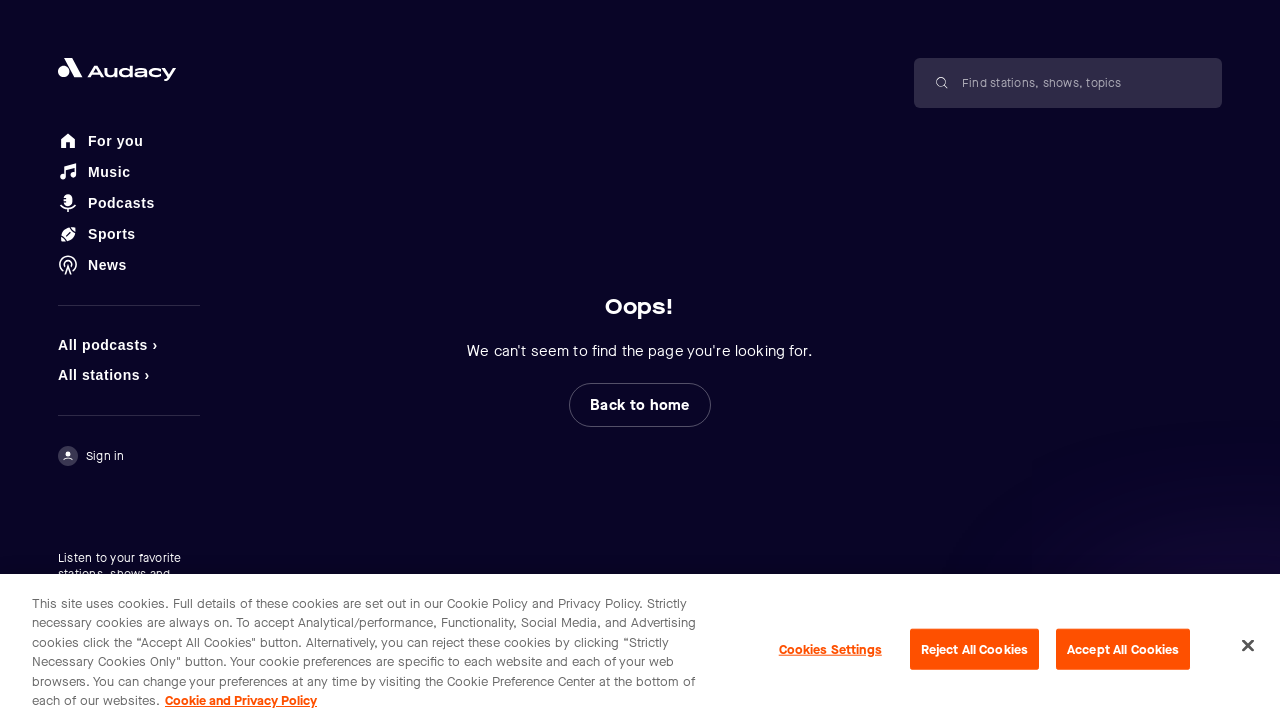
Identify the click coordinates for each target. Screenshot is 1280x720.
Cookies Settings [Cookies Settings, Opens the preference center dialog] (830, 659)
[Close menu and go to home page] (129, 69)
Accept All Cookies (1123, 659)
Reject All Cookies (974, 659)
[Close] (1248, 656)
